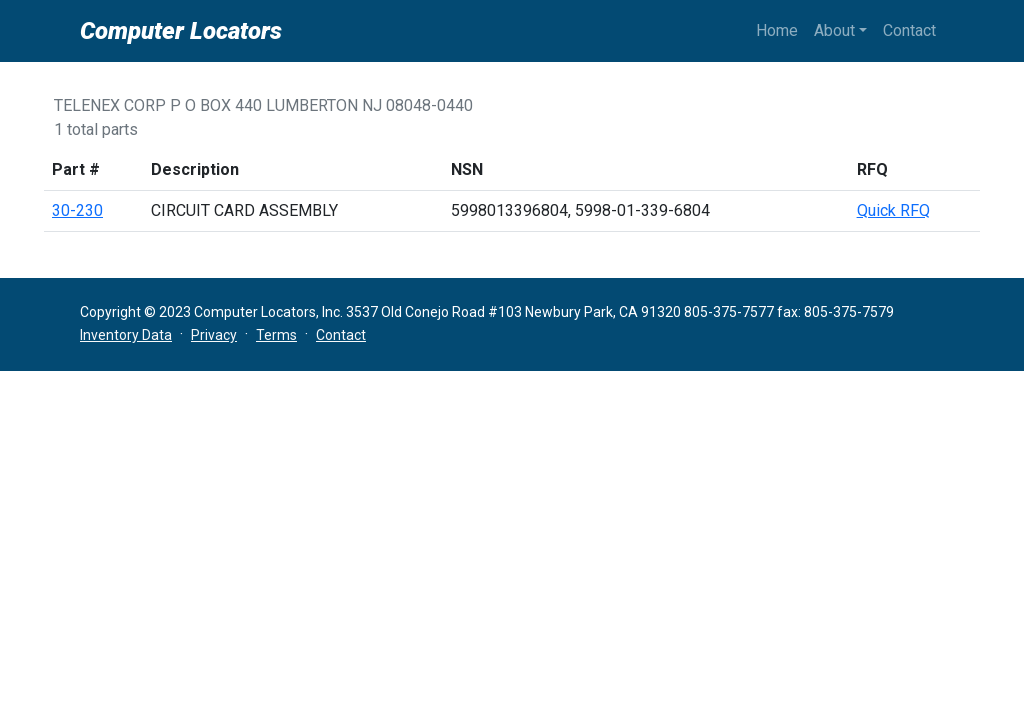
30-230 (77, 210)
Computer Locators (181, 31)
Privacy (214, 335)
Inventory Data (126, 335)
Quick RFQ (893, 210)
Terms (276, 335)
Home (777, 30)
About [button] (834, 30)
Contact (909, 30)
